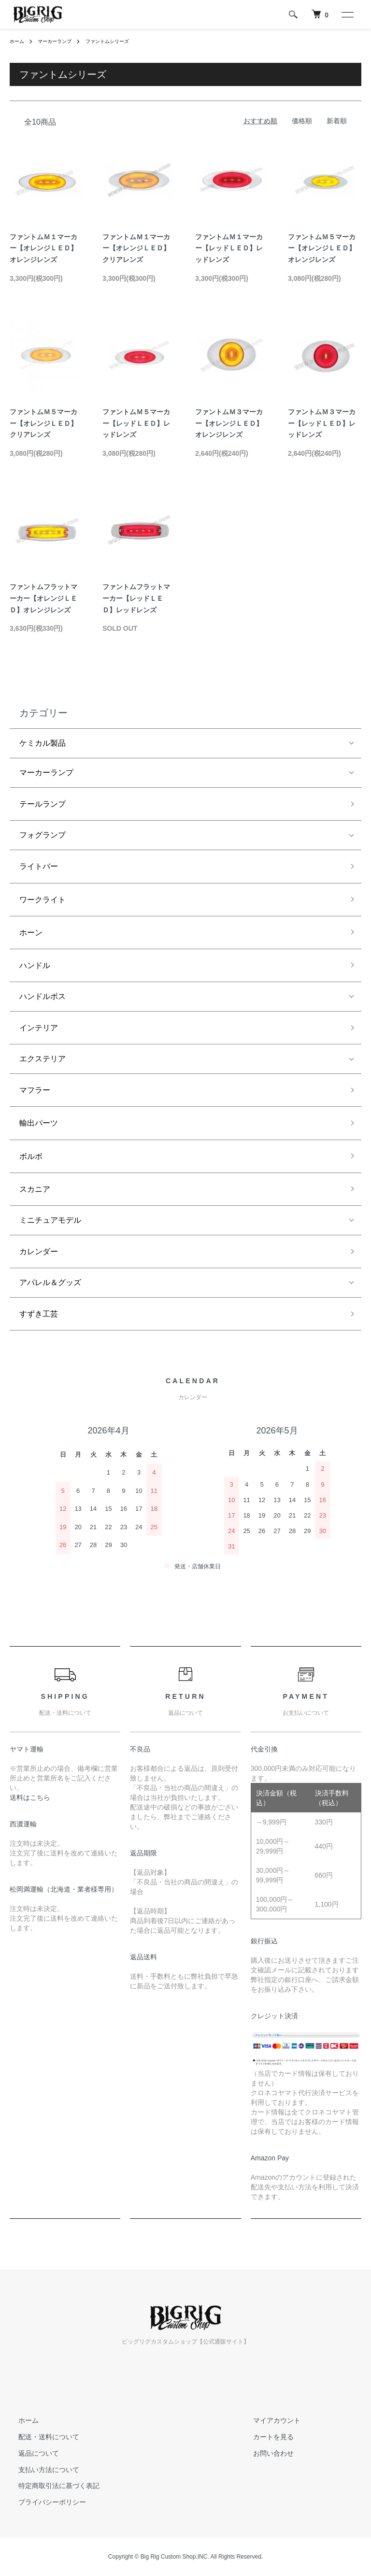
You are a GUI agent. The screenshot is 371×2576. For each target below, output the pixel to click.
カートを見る (264, 2437)
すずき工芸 (38, 1314)
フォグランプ (42, 835)
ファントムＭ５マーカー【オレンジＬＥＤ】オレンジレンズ (322, 248)
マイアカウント (267, 2420)
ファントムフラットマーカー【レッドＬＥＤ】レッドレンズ (136, 598)
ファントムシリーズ (121, 41)
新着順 (337, 121)
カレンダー (38, 1251)
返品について (30, 2453)
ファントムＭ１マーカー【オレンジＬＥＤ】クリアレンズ (136, 248)
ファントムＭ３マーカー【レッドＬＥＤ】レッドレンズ (322, 423)
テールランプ (42, 804)
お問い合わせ (264, 2453)
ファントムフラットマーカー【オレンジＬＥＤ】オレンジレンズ (43, 598)
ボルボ (31, 1156)
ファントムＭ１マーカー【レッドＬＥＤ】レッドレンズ (229, 248)
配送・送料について (40, 2437)
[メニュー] (346, 14)
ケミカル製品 (42, 743)
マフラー (34, 1090)
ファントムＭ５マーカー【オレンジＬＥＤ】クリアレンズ (43, 423)
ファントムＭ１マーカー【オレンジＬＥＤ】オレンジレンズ (43, 248)
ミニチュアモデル (50, 1220)
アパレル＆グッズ (50, 1282)
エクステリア (42, 1059)
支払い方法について (40, 2470)
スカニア (34, 1189)
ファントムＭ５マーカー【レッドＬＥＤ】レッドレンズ (136, 423)
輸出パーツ (38, 1123)
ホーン (31, 932)
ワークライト (42, 900)
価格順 (302, 121)
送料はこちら (30, 1797)
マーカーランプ (61, 41)
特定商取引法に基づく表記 (50, 2485)
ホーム (18, 41)
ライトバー (38, 866)
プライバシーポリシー (43, 2502)
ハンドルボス (42, 996)
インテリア (38, 1028)
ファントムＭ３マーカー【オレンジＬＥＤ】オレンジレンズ (229, 423)
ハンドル (34, 965)
